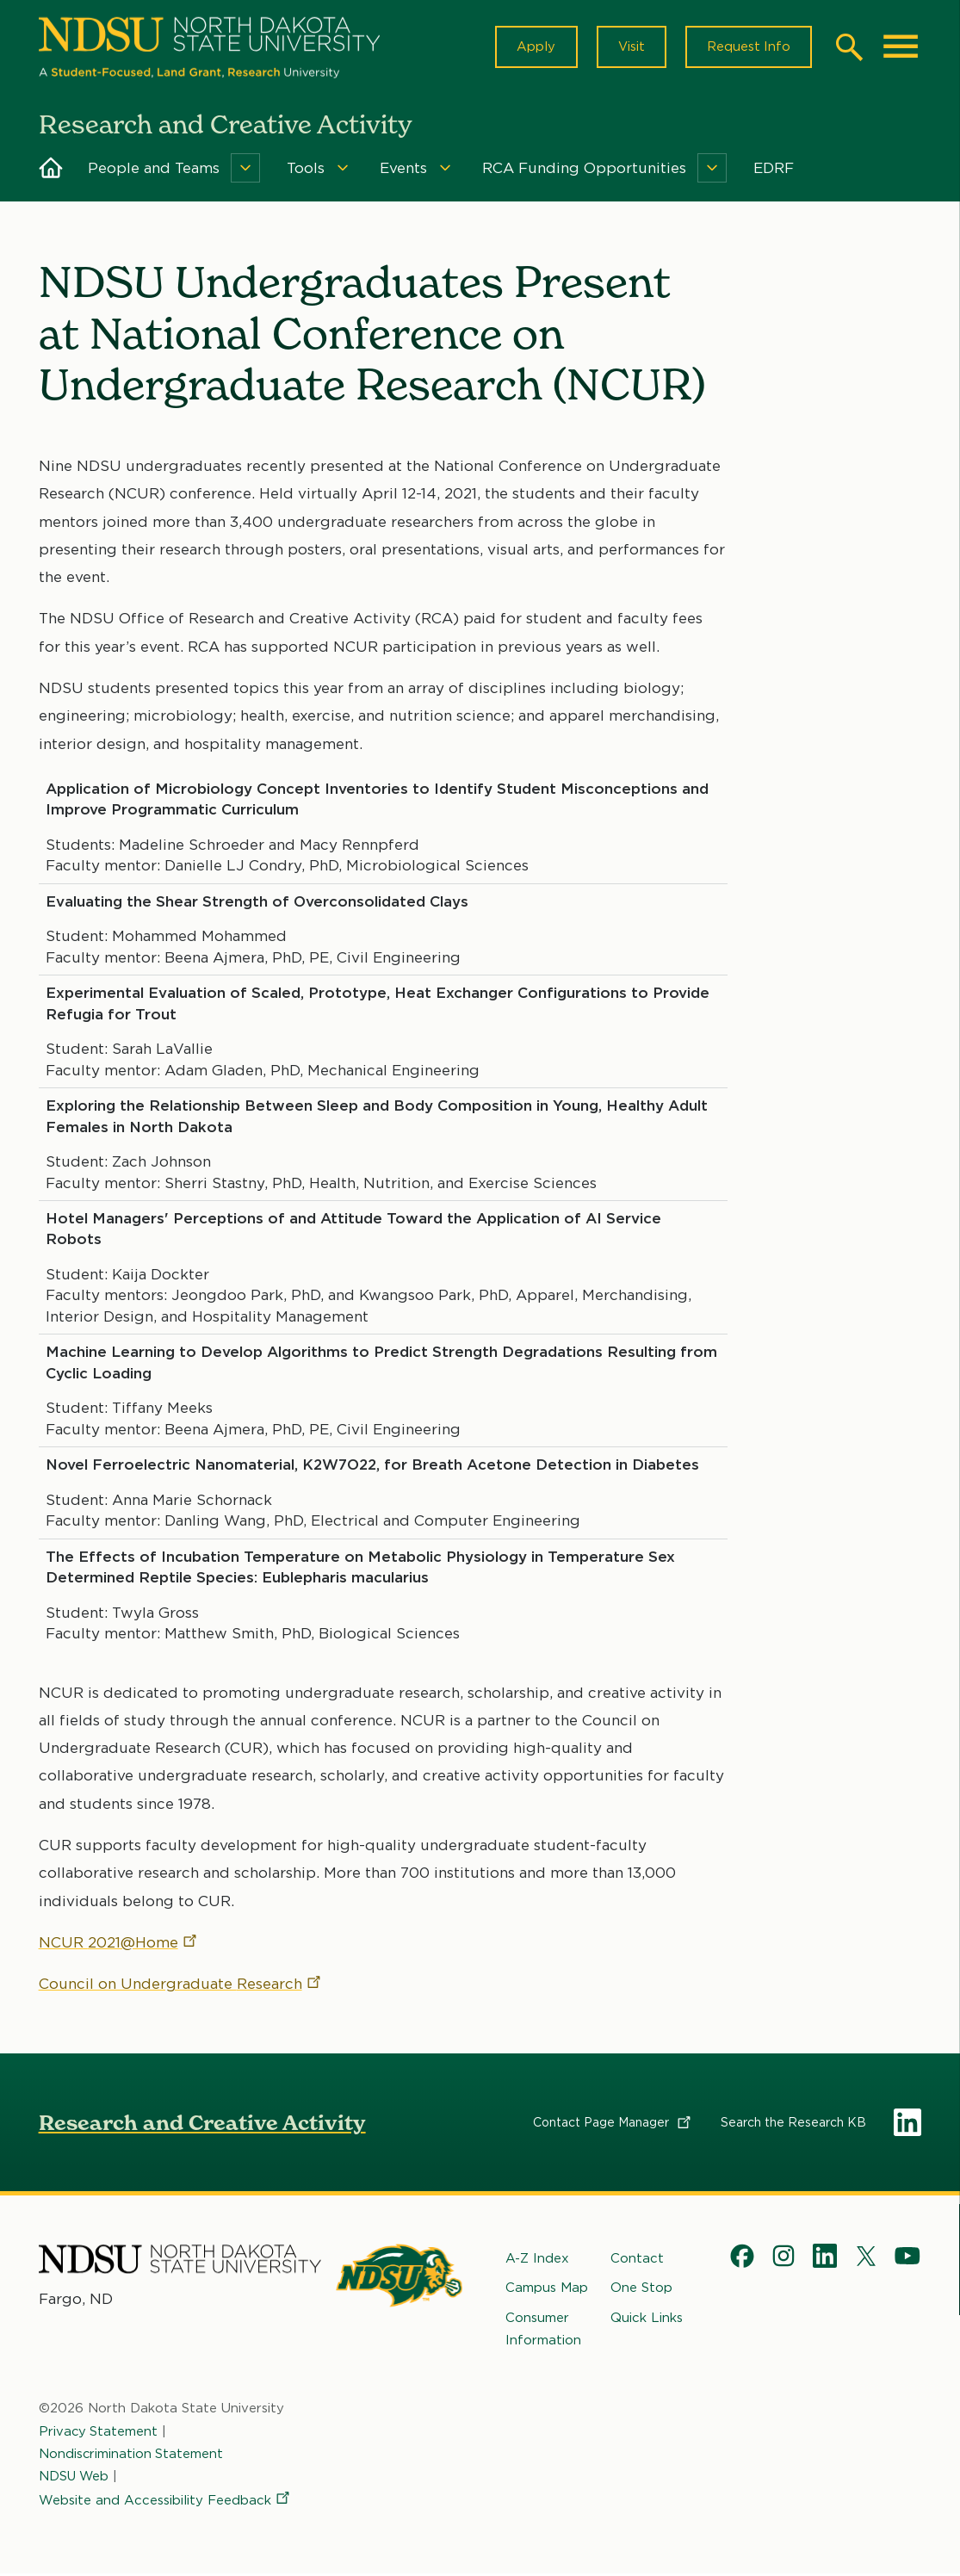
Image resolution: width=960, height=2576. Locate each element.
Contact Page (613, 2125)
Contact (637, 2261)
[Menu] (245, 170)
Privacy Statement (99, 2433)
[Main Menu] (900, 48)
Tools (306, 170)
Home (50, 170)
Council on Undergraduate (181, 1986)
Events (403, 170)
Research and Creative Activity (202, 2125)
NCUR (119, 1945)
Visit (628, 48)
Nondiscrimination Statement (132, 2455)
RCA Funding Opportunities (584, 170)
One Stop (641, 2290)
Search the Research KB (793, 2125)
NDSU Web (75, 2478)
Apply (531, 48)
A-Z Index (537, 2261)
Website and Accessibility (165, 2503)
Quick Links (646, 2319)
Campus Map (546, 2290)
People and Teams (154, 170)
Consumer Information (543, 2331)
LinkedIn (907, 2125)
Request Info (747, 48)
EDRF (773, 170)
